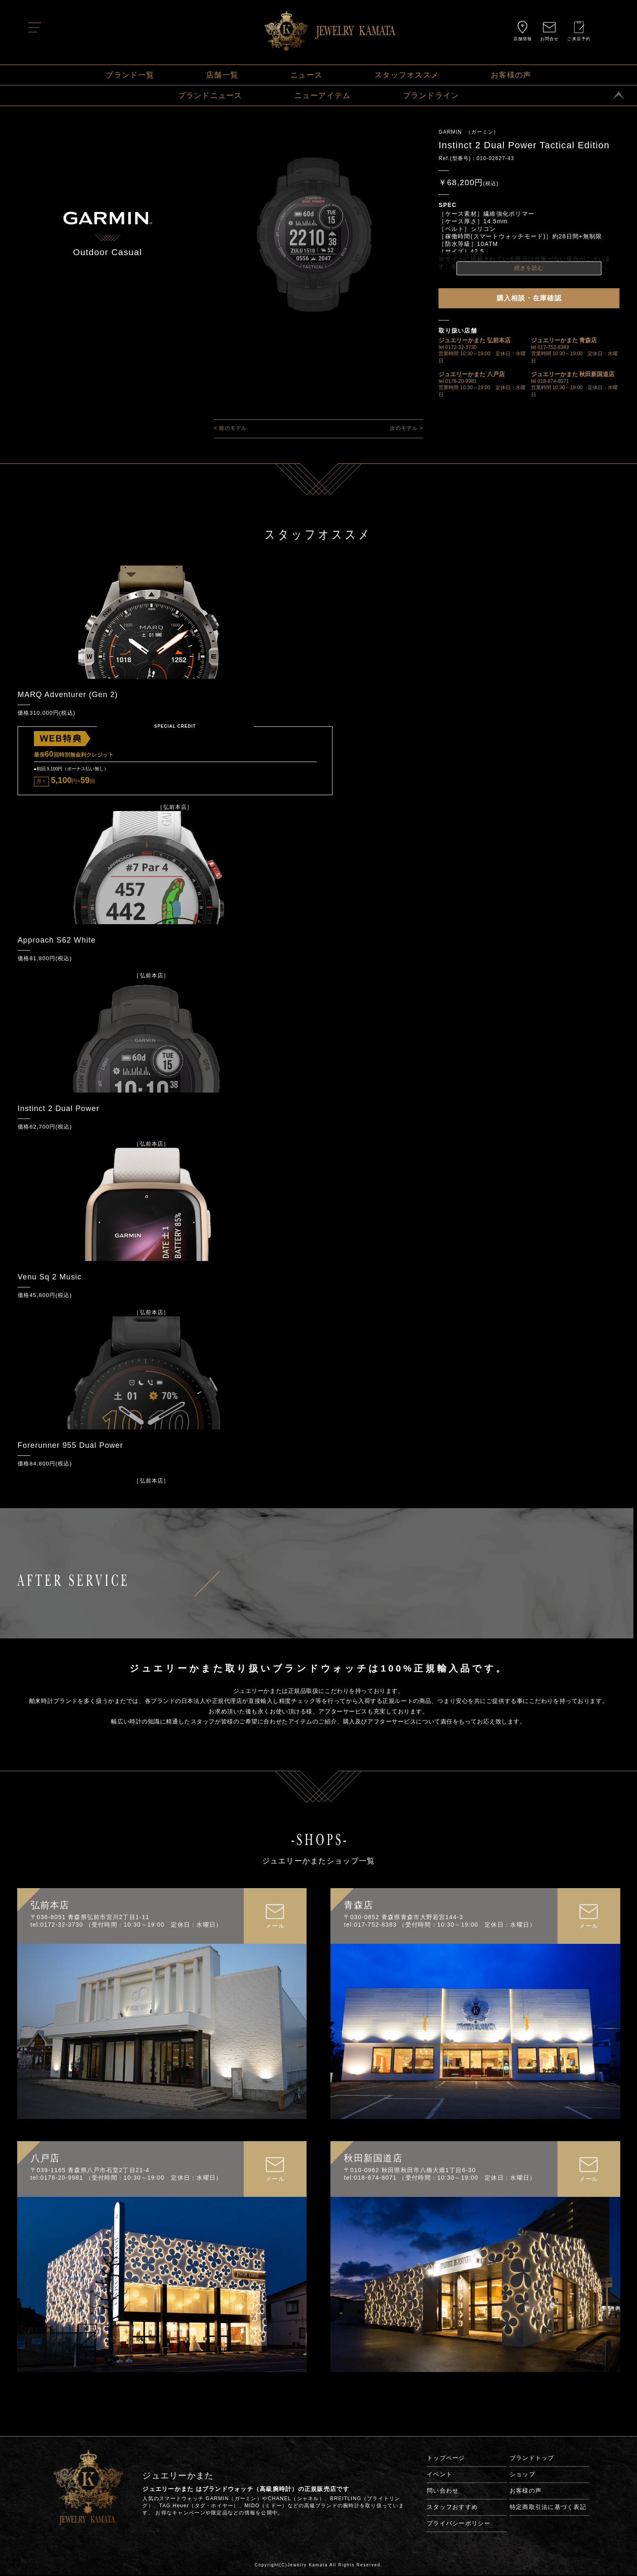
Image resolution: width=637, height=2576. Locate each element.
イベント (439, 2475)
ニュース (306, 75)
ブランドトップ (532, 2459)
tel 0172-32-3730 (457, 347)
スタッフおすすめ (452, 2508)
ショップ (522, 2475)
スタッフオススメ (406, 75)
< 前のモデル (230, 428)
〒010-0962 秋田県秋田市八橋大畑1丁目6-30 (410, 2171)
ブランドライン (431, 95)
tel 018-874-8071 (550, 381)
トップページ (446, 2459)
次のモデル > (406, 428)
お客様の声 (511, 75)
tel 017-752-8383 (550, 347)
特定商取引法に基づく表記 (548, 2508)
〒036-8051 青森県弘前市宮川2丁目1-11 (90, 1918)
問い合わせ (443, 2491)
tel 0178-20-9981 (457, 381)
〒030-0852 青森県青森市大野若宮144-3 (403, 1918)
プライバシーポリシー (459, 2524)
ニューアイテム (322, 95)
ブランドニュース (210, 95)
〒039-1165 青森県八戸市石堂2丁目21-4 (90, 2171)
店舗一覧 (222, 75)
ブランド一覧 (130, 75)
